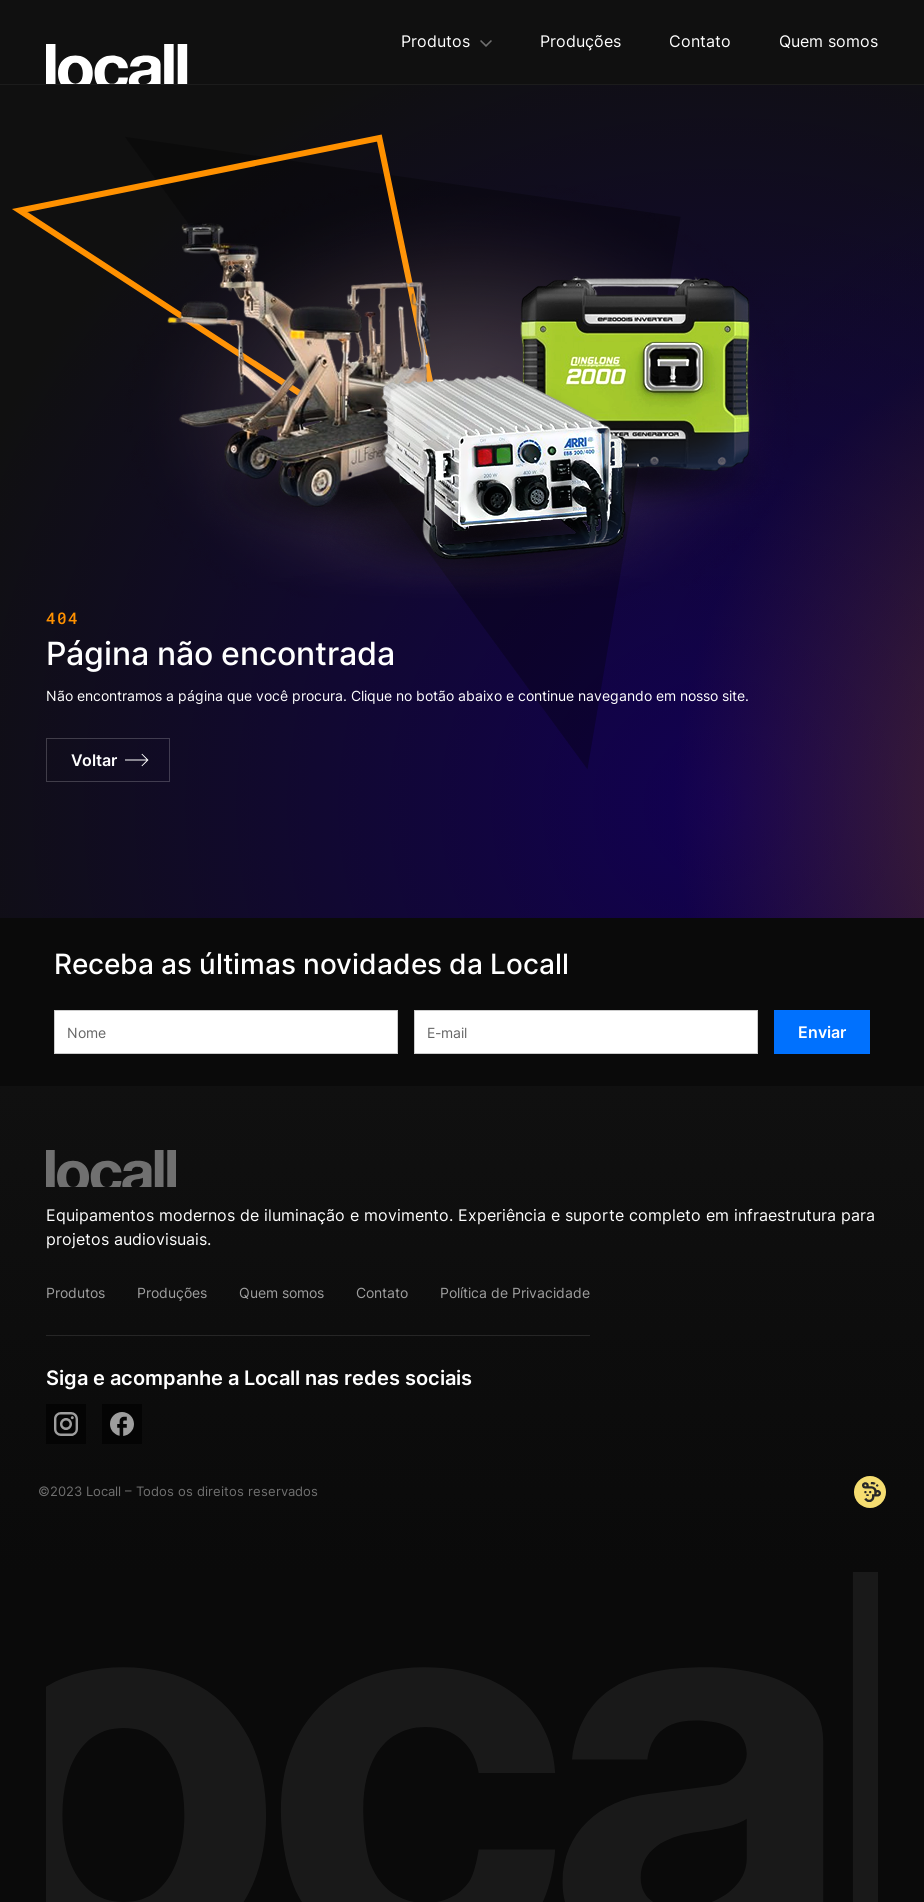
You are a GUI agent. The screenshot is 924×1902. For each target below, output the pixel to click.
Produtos (75, 1292)
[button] (446, 42)
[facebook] (122, 1424)
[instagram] (66, 1424)
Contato (382, 1292)
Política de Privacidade (515, 1292)
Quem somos (281, 1292)
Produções (172, 1292)
